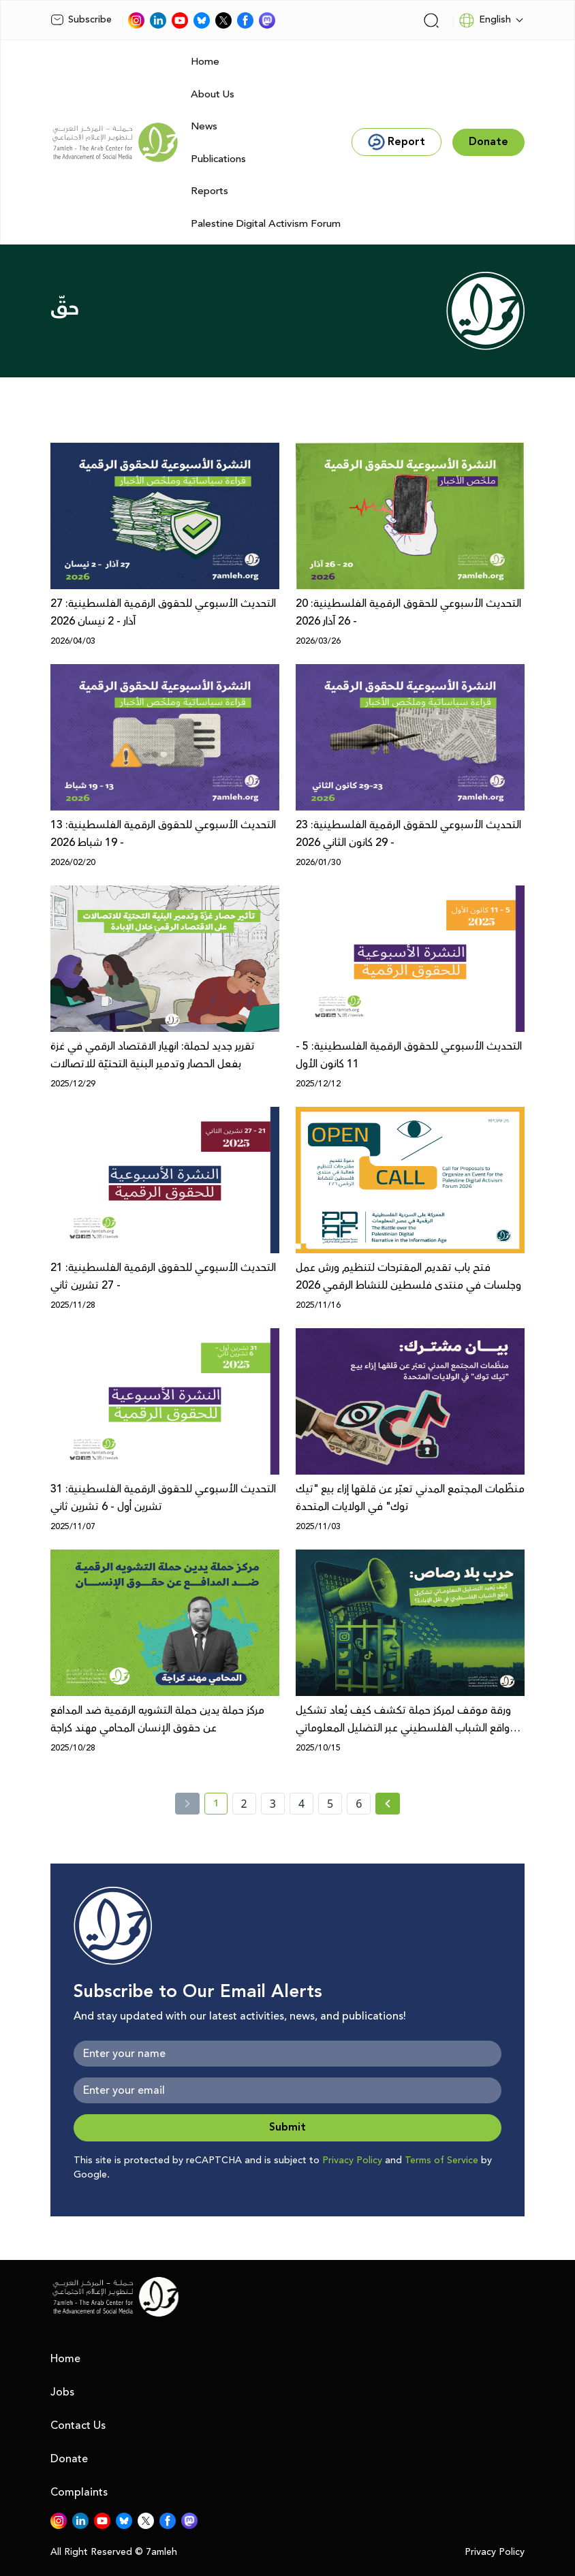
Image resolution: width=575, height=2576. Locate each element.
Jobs (62, 2392)
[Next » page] (387, 1804)
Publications (218, 159)
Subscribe (81, 19)
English (485, 20)
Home (205, 61)
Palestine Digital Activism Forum (266, 224)
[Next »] (388, 1804)
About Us (212, 94)
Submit (287, 2127)
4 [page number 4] (301, 1803)
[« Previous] (187, 1804)
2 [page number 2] (244, 1803)
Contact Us (78, 2425)
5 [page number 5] (330, 1803)
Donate (69, 2459)
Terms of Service (441, 2160)
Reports (209, 191)
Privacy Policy (352, 2160)
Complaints (79, 2492)
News (204, 126)
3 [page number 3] (273, 1803)
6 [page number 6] (359, 1803)
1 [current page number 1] (220, 1805)
